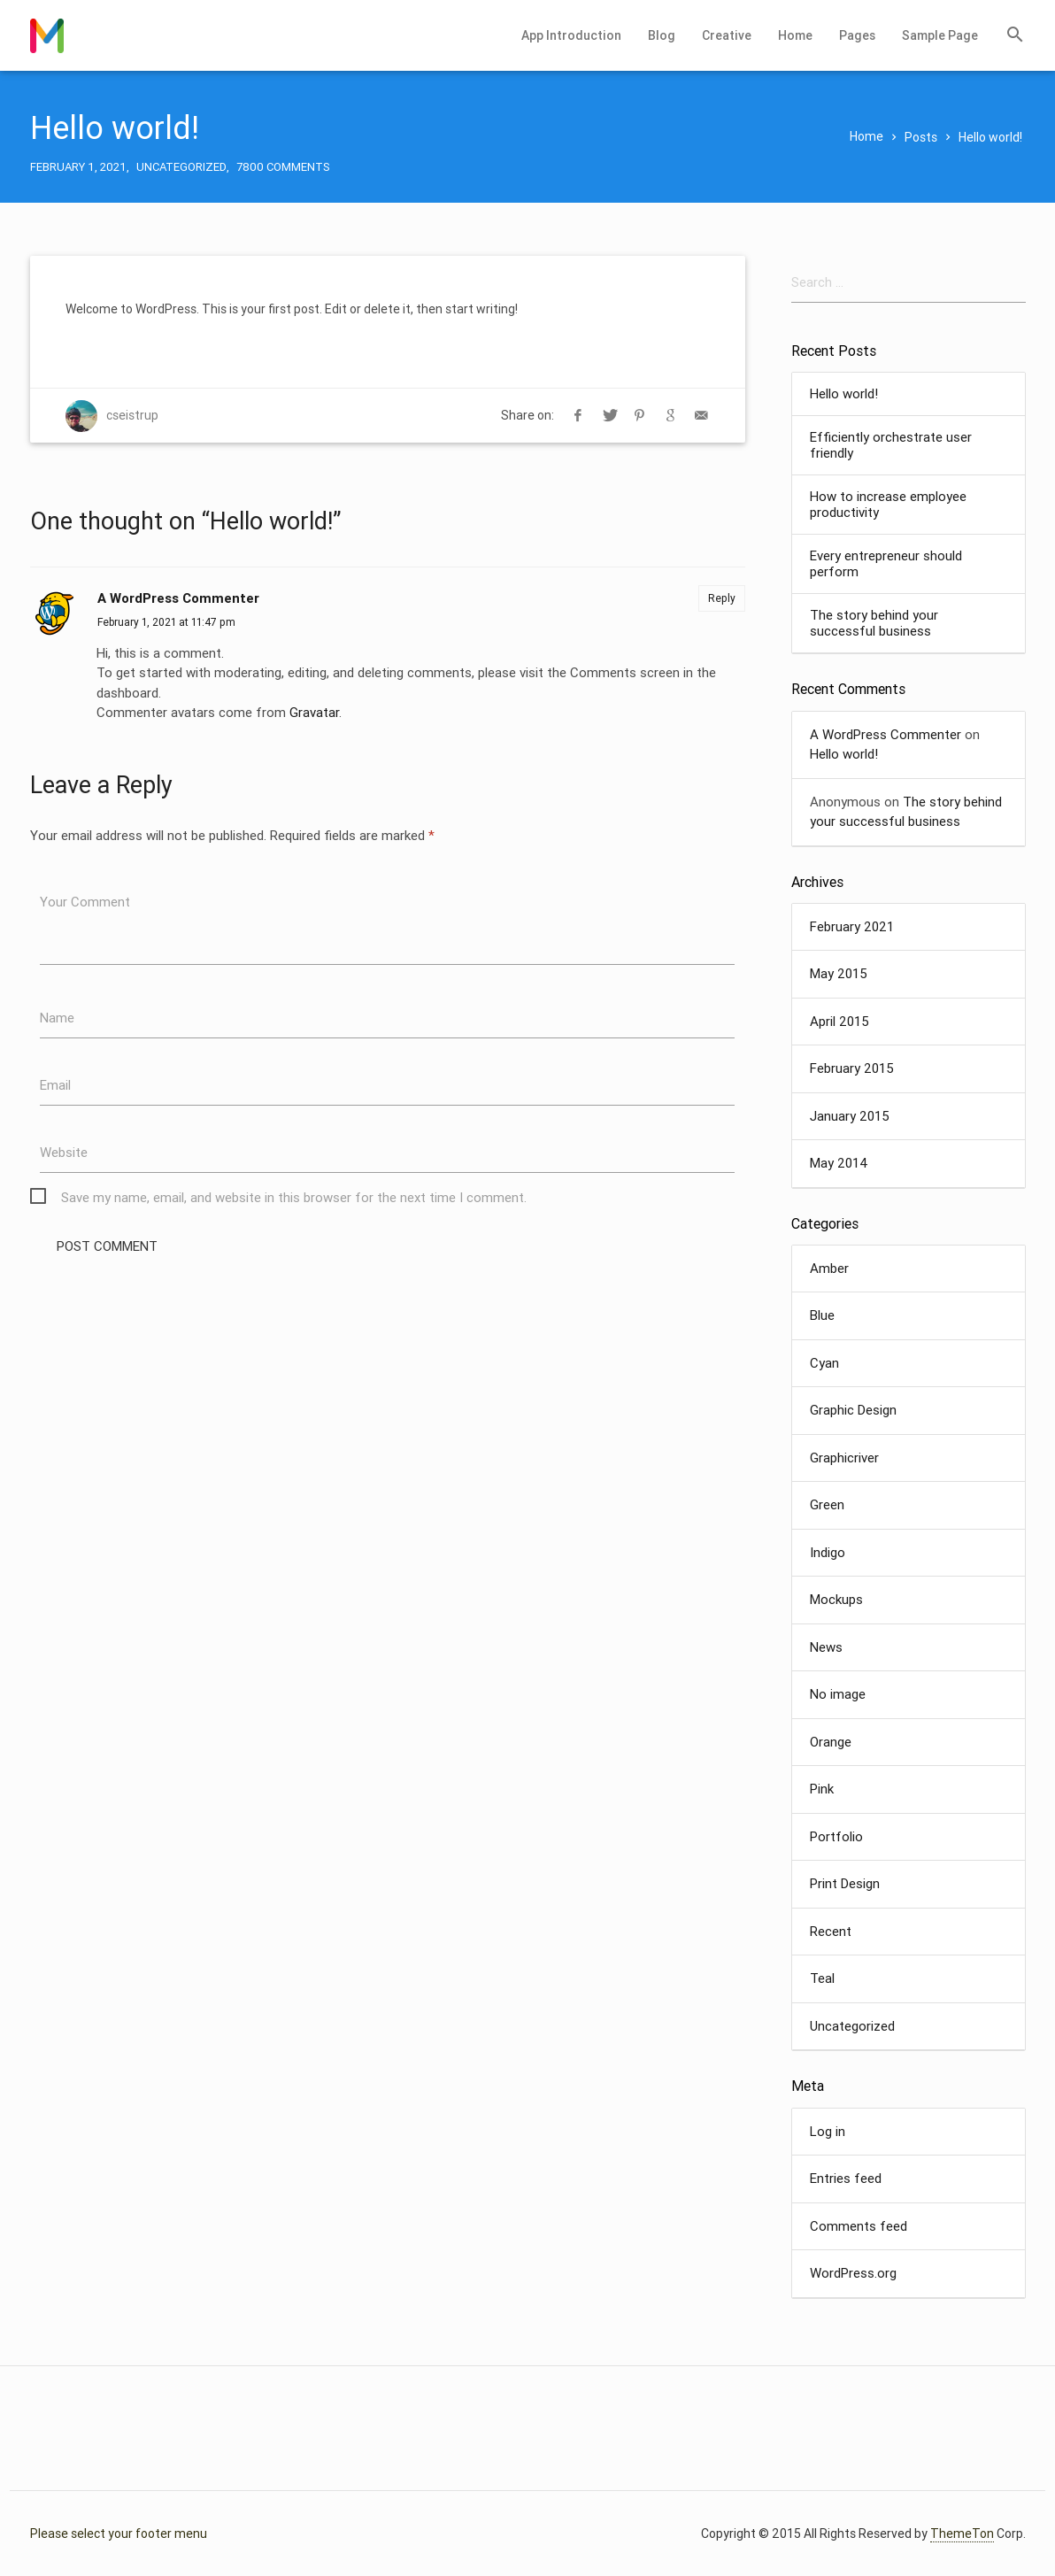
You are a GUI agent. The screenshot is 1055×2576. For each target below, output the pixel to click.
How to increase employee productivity (888, 505)
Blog (661, 35)
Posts (921, 137)
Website (64, 1152)
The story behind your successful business (874, 623)
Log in (827, 2131)
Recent (830, 1931)
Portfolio (836, 1836)
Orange (830, 1741)
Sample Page (940, 35)
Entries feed (846, 2178)
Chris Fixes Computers (47, 35)
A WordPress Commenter (178, 598)
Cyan (824, 1362)
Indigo (827, 1552)
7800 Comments (283, 166)
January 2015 (849, 1115)
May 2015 (838, 973)
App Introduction (571, 35)
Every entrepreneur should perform (886, 564)
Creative (726, 35)
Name (57, 1017)
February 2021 (852, 926)
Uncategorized (181, 166)
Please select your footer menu (118, 2533)
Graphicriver (844, 1457)
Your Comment (85, 901)
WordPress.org (853, 2272)
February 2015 (852, 1068)
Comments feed (858, 2225)
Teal (822, 1978)
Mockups (836, 1599)
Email (55, 1084)
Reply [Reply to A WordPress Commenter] (721, 598)
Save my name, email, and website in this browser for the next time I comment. (294, 1197)
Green (827, 1504)
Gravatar (314, 712)
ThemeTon (962, 2533)
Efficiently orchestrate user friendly (891, 445)
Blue (822, 1315)
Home (795, 35)
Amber (829, 1268)
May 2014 (839, 1162)
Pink (822, 1788)
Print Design (845, 1883)
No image (838, 1693)
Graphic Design (853, 1409)
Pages (857, 35)
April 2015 (839, 1021)
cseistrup (132, 415)
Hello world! (844, 394)
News (826, 1647)
